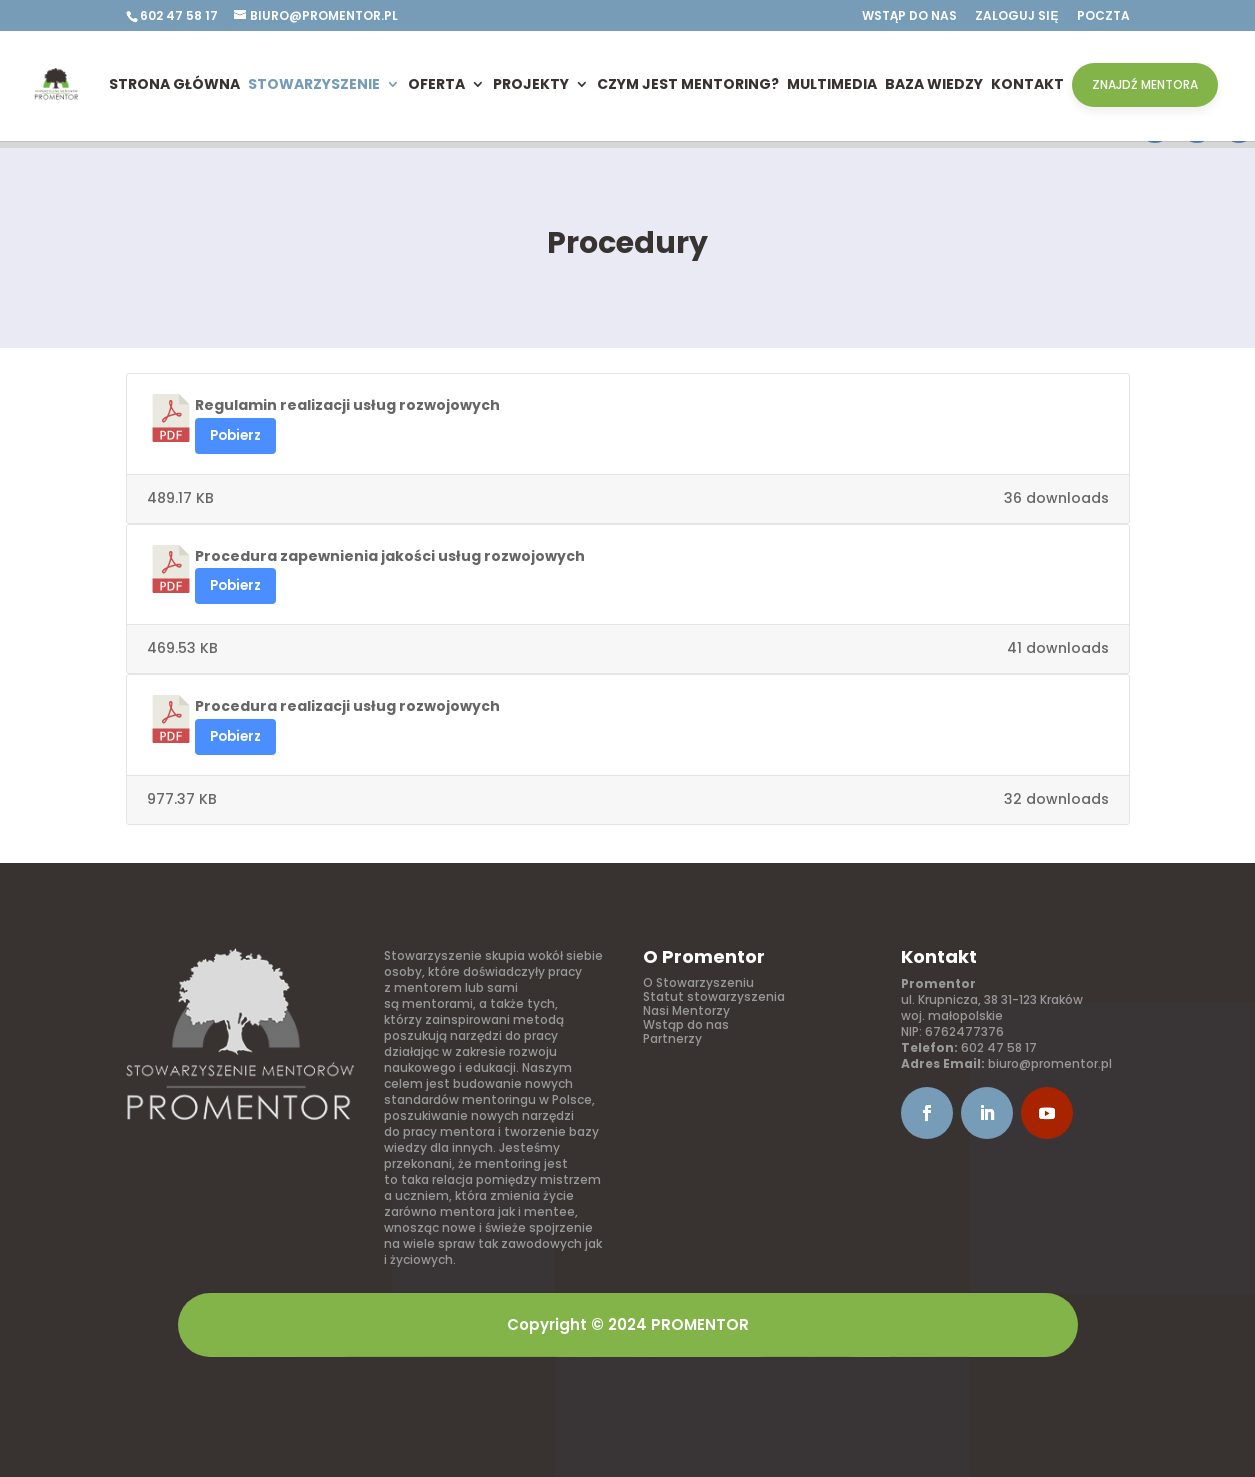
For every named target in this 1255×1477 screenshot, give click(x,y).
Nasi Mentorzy (686, 1010)
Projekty (531, 84)
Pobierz (235, 435)
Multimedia (832, 84)
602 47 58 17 (999, 1047)
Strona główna (174, 84)
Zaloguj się (1016, 17)
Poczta (1103, 17)
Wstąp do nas (910, 17)
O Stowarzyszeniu (698, 982)
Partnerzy (672, 1038)
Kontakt (1027, 84)
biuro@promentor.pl (1050, 1063)
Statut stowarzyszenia (714, 996)
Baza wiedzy (934, 84)
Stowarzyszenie (314, 84)
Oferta (436, 84)
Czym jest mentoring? (688, 84)
